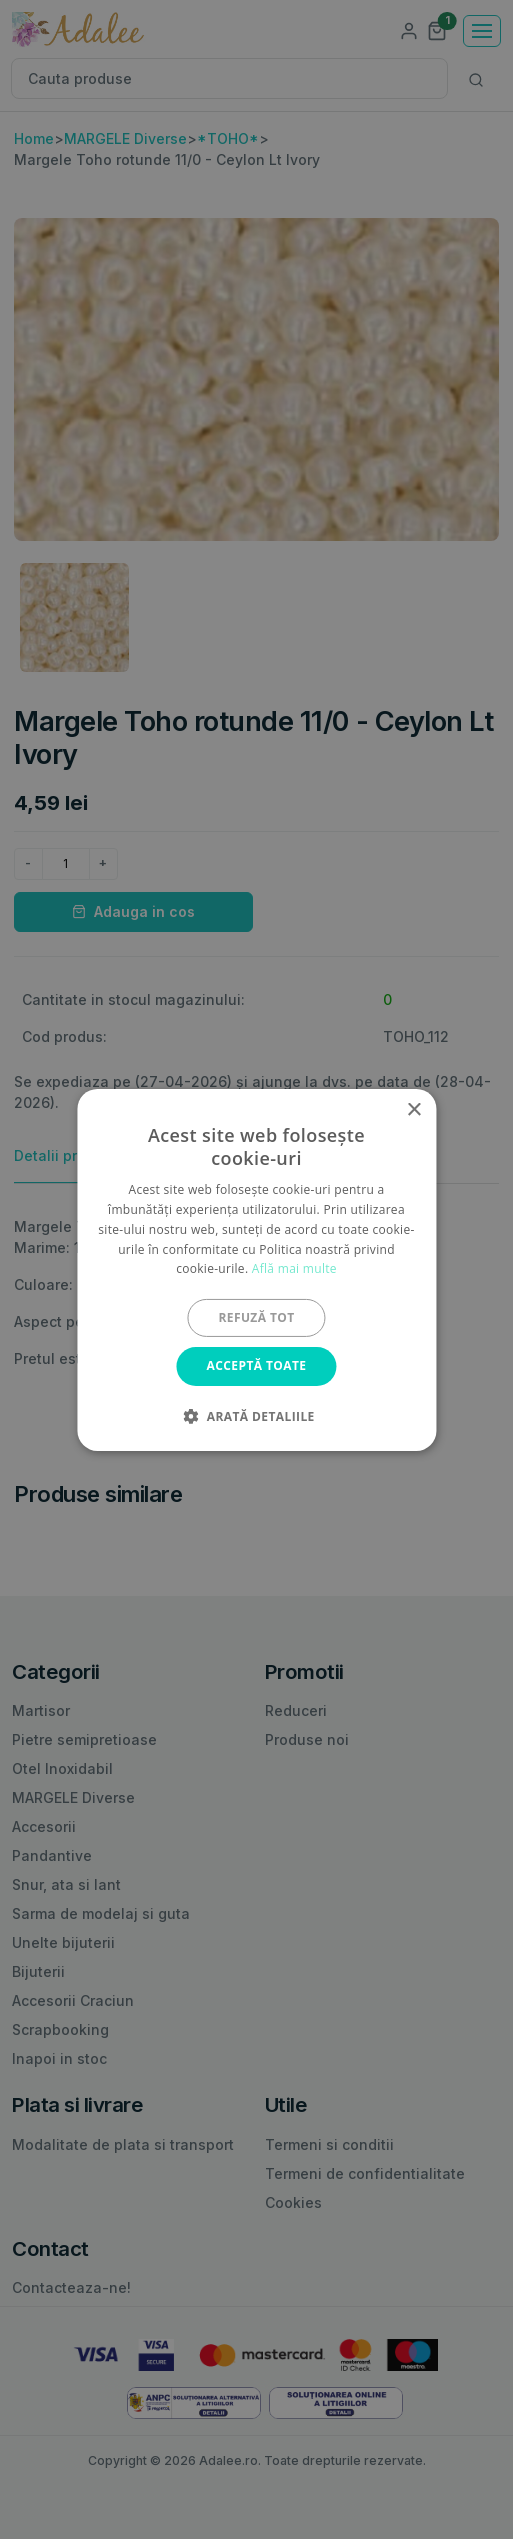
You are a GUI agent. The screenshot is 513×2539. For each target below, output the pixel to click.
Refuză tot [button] (256, 1317)
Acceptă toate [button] (257, 1365)
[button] (256, 1416)
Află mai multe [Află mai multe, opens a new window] (294, 1268)
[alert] (256, 1269)
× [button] (413, 1109)
